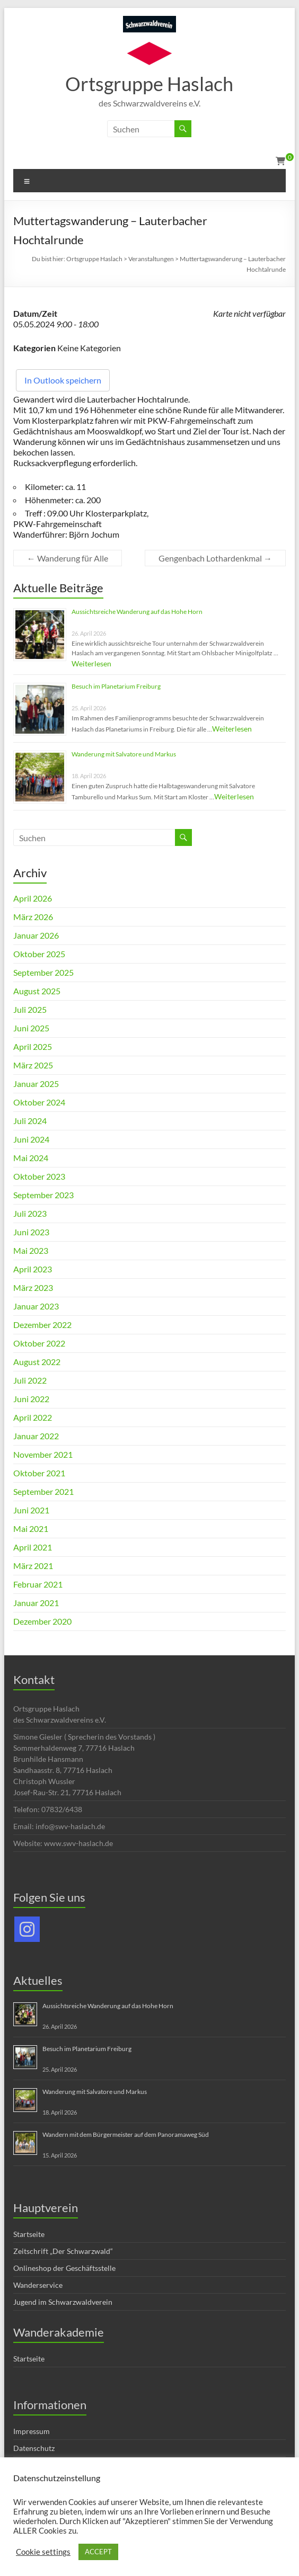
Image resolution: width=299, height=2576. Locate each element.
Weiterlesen (91, 663)
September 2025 (43, 972)
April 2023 (32, 1269)
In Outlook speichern (62, 380)
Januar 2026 (36, 935)
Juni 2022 (31, 1399)
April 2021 (32, 1547)
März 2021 (33, 1566)
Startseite (29, 2234)
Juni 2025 (31, 1028)
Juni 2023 (31, 1232)
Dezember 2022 (42, 1325)
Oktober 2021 (39, 1473)
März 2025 (33, 1065)
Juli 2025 (30, 1009)
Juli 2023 (30, 1213)
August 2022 (36, 1362)
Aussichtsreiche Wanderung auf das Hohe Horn (137, 612)
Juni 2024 (31, 1139)
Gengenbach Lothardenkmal (215, 558)
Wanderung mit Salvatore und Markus (124, 754)
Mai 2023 (30, 1250)
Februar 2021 (38, 1584)
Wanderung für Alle (67, 558)
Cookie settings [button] (43, 2551)
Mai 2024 (30, 1158)
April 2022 (32, 1417)
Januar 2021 (36, 1603)
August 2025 (36, 991)
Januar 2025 (36, 1083)
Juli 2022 (30, 1380)
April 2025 (32, 1046)
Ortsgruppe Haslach (149, 83)
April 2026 (32, 898)
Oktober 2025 (39, 954)
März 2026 (33, 917)
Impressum (31, 2431)
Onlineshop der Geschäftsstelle (64, 2267)
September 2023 (43, 1195)
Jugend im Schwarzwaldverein (62, 2301)
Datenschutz (34, 2448)
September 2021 (43, 1491)
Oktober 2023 (39, 1176)
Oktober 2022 (39, 1343)
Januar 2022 (36, 1436)
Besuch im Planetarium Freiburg (116, 686)
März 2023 (33, 1287)
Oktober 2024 (39, 1102)
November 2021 (43, 1454)
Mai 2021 (30, 1528)
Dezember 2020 (42, 1621)
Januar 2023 (36, 1306)
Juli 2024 (30, 1121)
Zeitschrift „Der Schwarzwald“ (63, 2251)
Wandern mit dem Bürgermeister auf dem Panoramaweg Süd (125, 2134)
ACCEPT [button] (98, 2551)
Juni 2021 (31, 1510)
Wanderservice (38, 2284)
